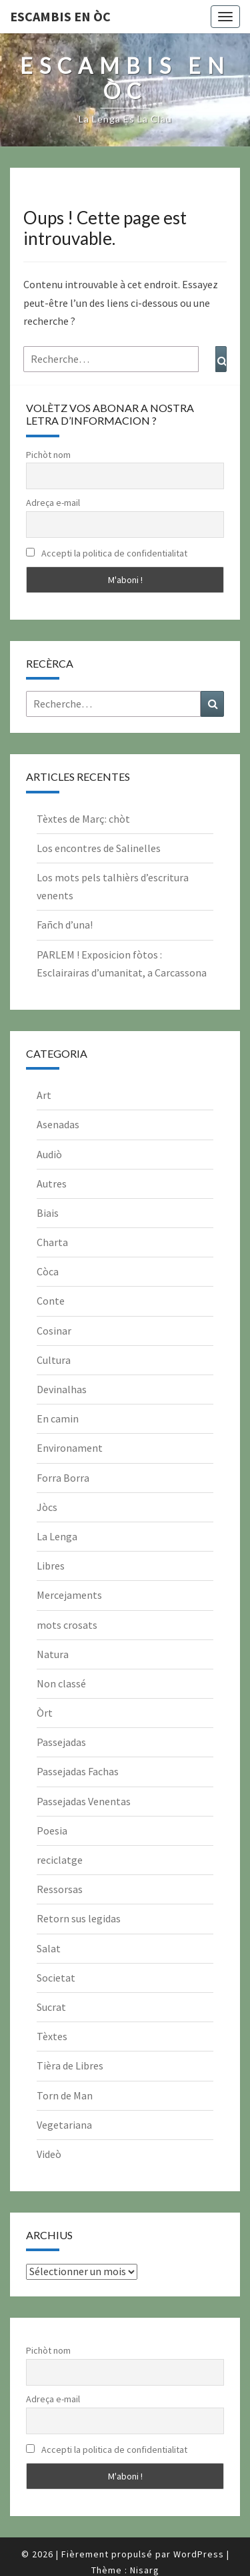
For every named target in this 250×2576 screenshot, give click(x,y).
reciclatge (60, 1859)
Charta (52, 1242)
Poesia (52, 1830)
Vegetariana (64, 2124)
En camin (58, 1418)
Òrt (45, 1712)
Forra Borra (63, 1477)
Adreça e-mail (53, 503)
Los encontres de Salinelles (99, 848)
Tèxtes (52, 2036)
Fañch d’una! (65, 924)
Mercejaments (69, 1595)
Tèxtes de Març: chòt (83, 818)
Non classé (61, 1683)
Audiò (49, 1154)
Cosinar (54, 1330)
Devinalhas (62, 1389)
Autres (52, 1183)
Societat (56, 1977)
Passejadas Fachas (78, 1771)
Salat (49, 1948)
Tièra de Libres (70, 2065)
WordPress (198, 2554)
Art (44, 1095)
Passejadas (61, 1742)
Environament (70, 1447)
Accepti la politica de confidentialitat (106, 553)
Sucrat (51, 2007)
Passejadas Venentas (84, 1801)
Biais (48, 1212)
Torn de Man (65, 2095)
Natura (53, 1654)
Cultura (54, 1360)
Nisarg (144, 2570)
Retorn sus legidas (79, 1918)
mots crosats (67, 1624)
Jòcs (47, 1507)
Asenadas (58, 1124)
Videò (49, 2154)
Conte (51, 1300)
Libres (51, 1565)
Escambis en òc (60, 16)
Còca (48, 1271)
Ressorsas (60, 1889)
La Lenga (57, 1536)
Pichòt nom (48, 455)
